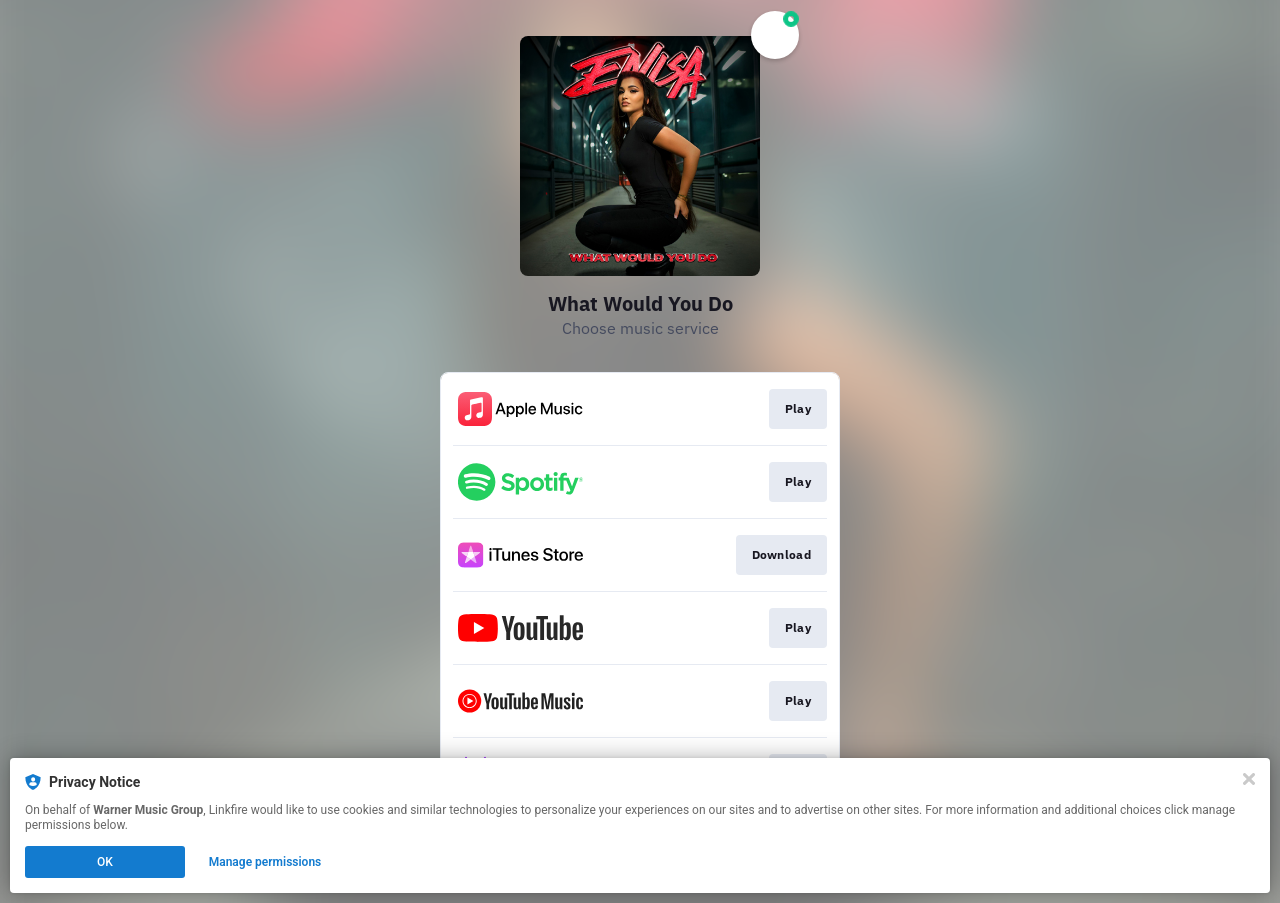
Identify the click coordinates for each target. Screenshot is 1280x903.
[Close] (1249, 779)
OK (105, 862)
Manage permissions (265, 862)
